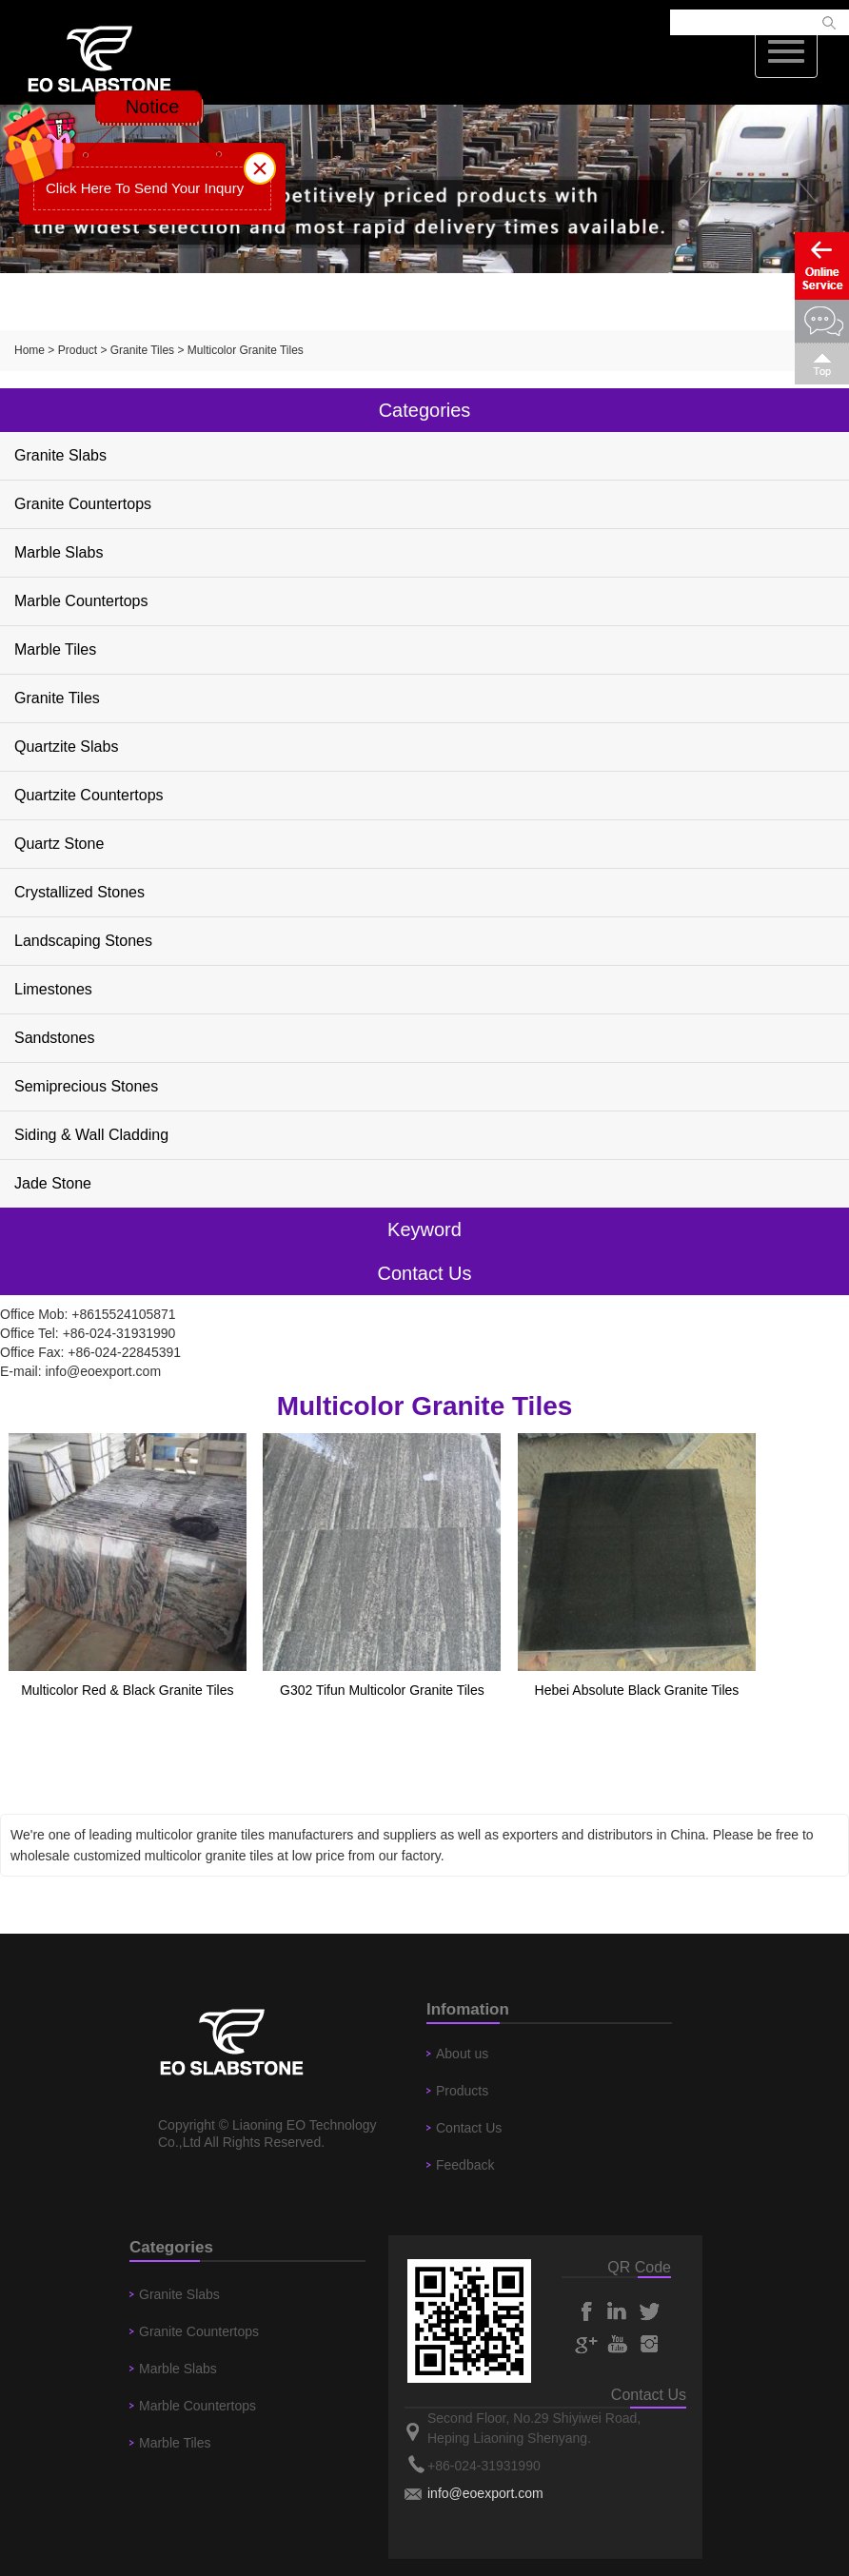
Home (29, 350)
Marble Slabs (58, 552)
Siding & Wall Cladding (91, 1135)
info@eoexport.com (103, 1371)
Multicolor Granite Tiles (246, 350)
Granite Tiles (142, 350)
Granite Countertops (82, 504)
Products (462, 2090)
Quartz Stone (59, 844)
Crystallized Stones (79, 892)
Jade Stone (52, 1183)
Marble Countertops (81, 601)
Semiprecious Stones (86, 1086)
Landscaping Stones (83, 941)
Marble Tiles (55, 649)
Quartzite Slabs (66, 746)
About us (462, 2053)
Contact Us (469, 2127)
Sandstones (54, 1038)
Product (77, 350)
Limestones (53, 989)
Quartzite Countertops (89, 795)
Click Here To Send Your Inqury (145, 188)
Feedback (465, 2165)
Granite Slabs (60, 455)
